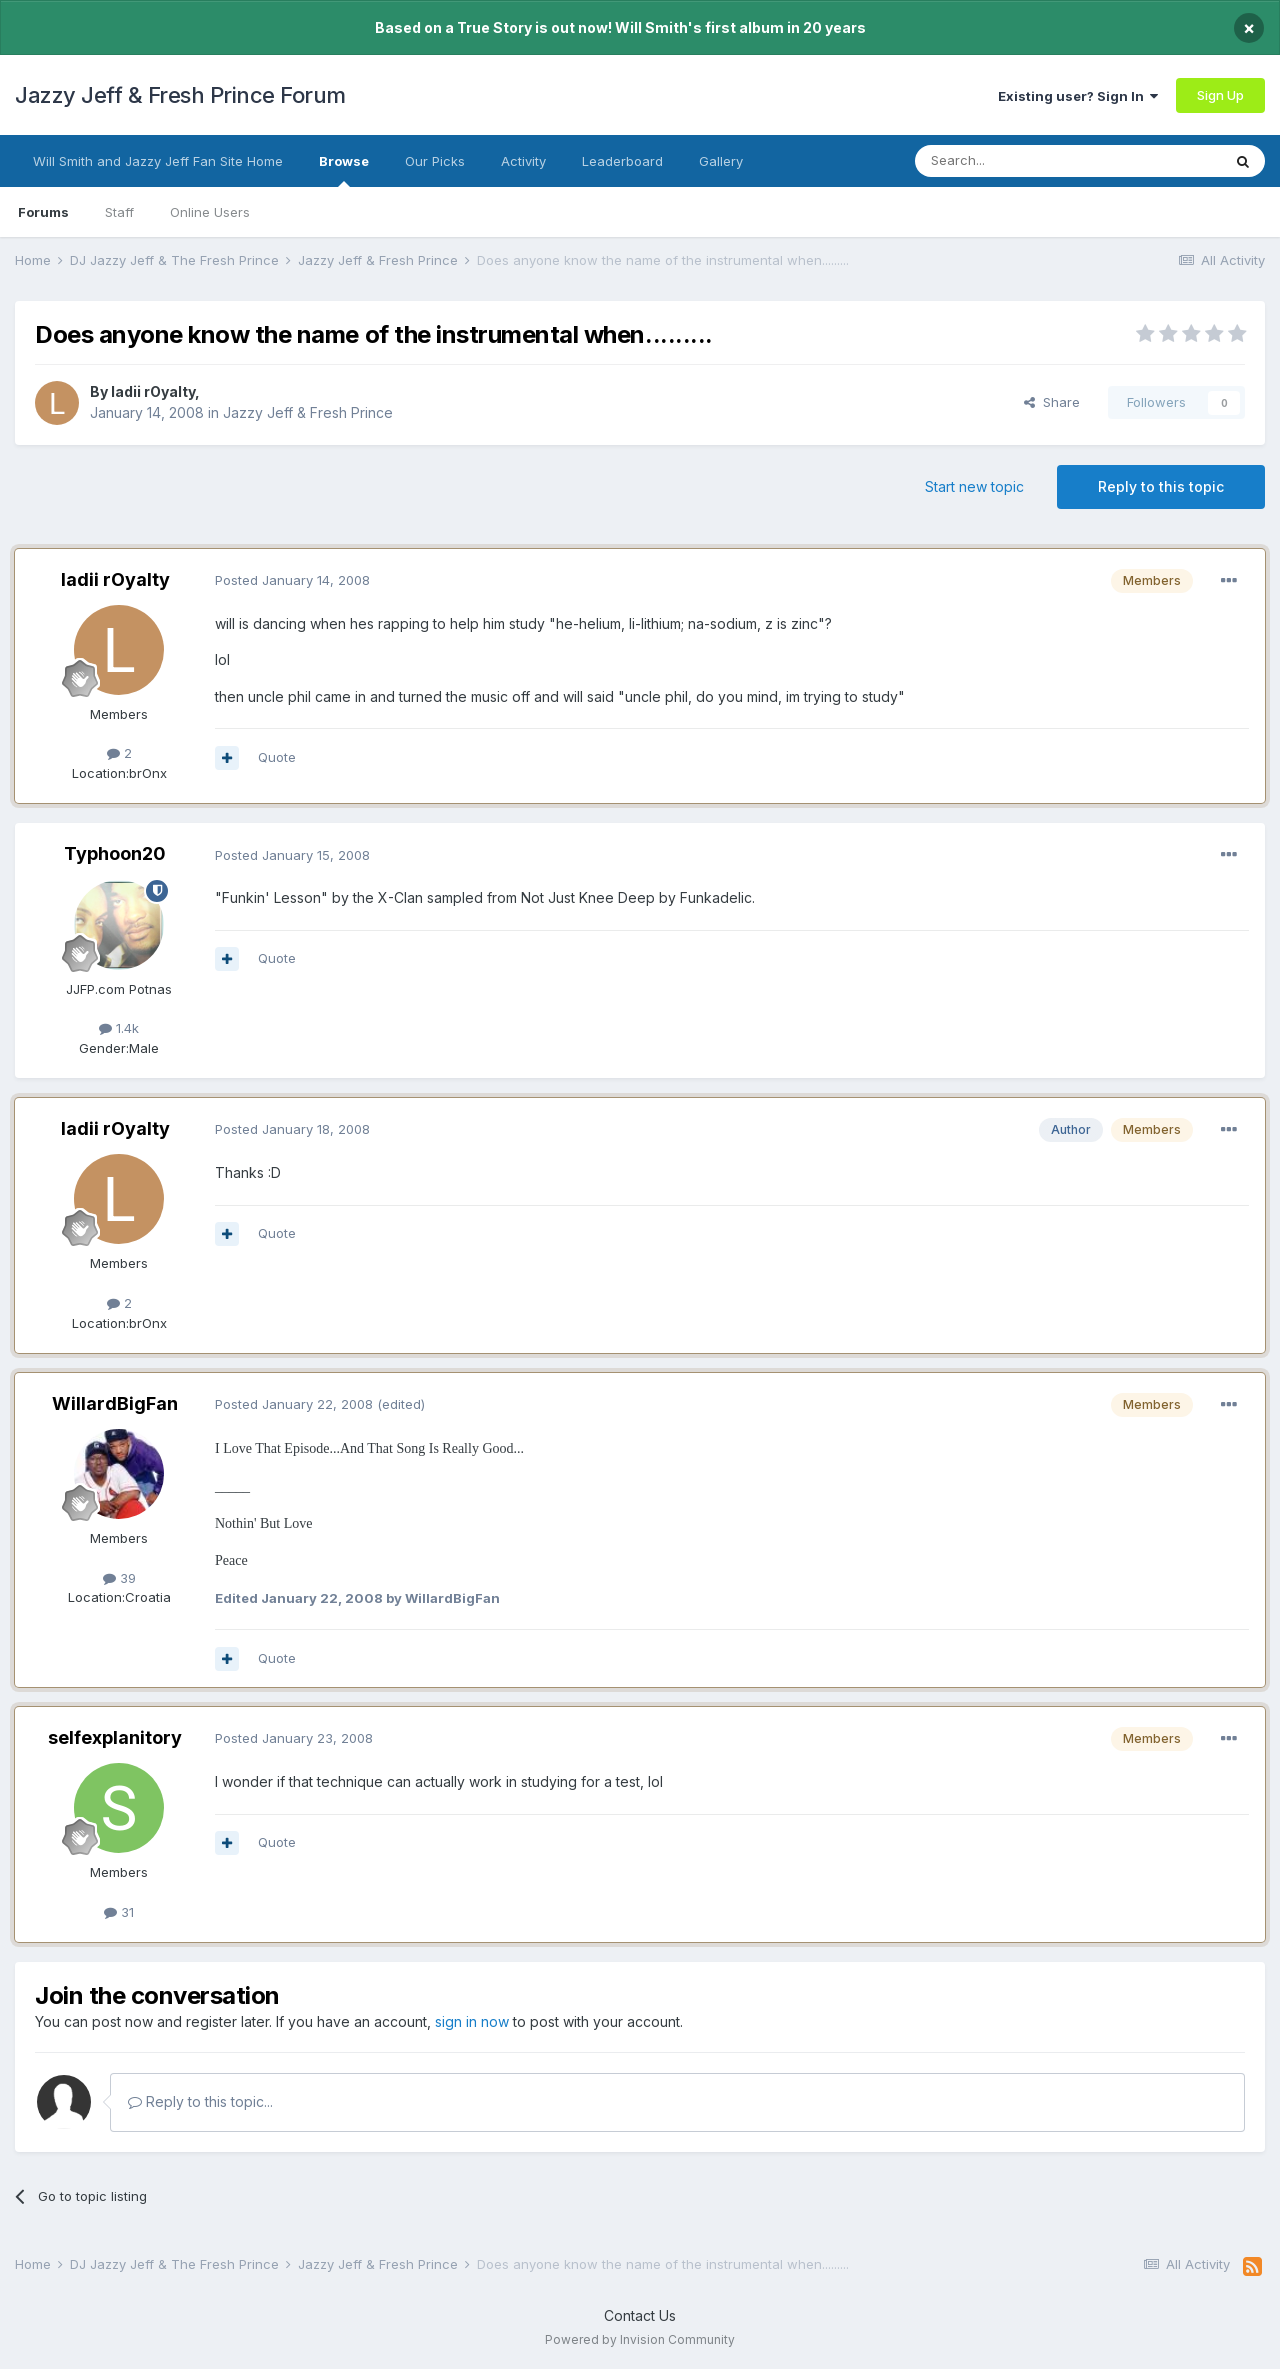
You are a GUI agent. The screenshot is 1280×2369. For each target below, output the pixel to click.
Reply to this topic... (200, 2101)
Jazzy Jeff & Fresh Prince (308, 412)
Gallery (721, 161)
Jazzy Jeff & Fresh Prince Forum (180, 95)
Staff (119, 212)
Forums (43, 212)
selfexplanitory (115, 1737)
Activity (523, 161)
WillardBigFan (115, 1403)
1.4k (119, 1028)
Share (1052, 402)
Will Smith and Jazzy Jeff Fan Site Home (158, 161)
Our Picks (435, 161)
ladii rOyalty (153, 391)
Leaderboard (622, 161)
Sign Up (1220, 95)
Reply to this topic (1161, 486)
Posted (292, 580)
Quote (277, 757)
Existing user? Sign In (1078, 96)
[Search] (1017, 161)
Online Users (210, 212)
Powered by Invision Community (640, 2339)
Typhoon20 (115, 853)
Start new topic (974, 486)
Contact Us (640, 2315)
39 (119, 1578)
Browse (344, 170)
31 (119, 1912)
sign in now (472, 2021)
